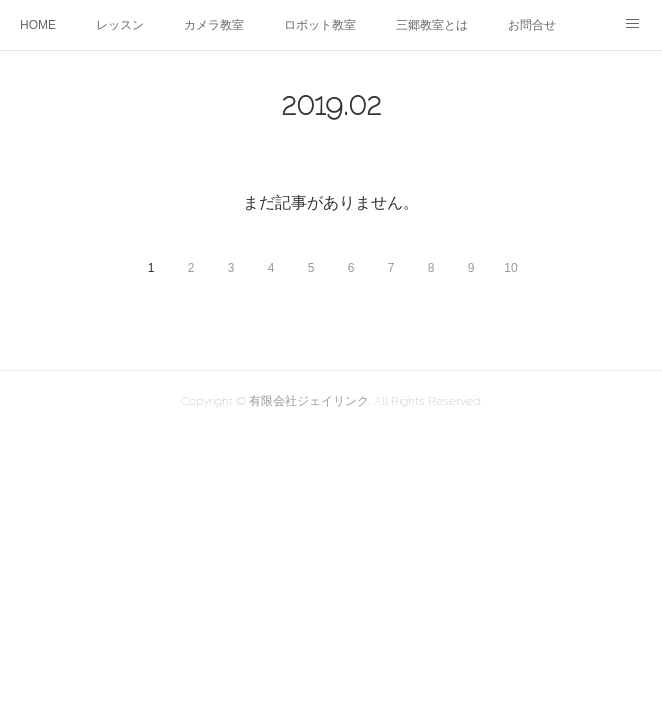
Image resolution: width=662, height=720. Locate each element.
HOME (38, 25)
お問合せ (532, 25)
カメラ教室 (214, 25)
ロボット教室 (320, 25)
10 (510, 268)
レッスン (120, 25)
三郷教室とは (432, 25)
